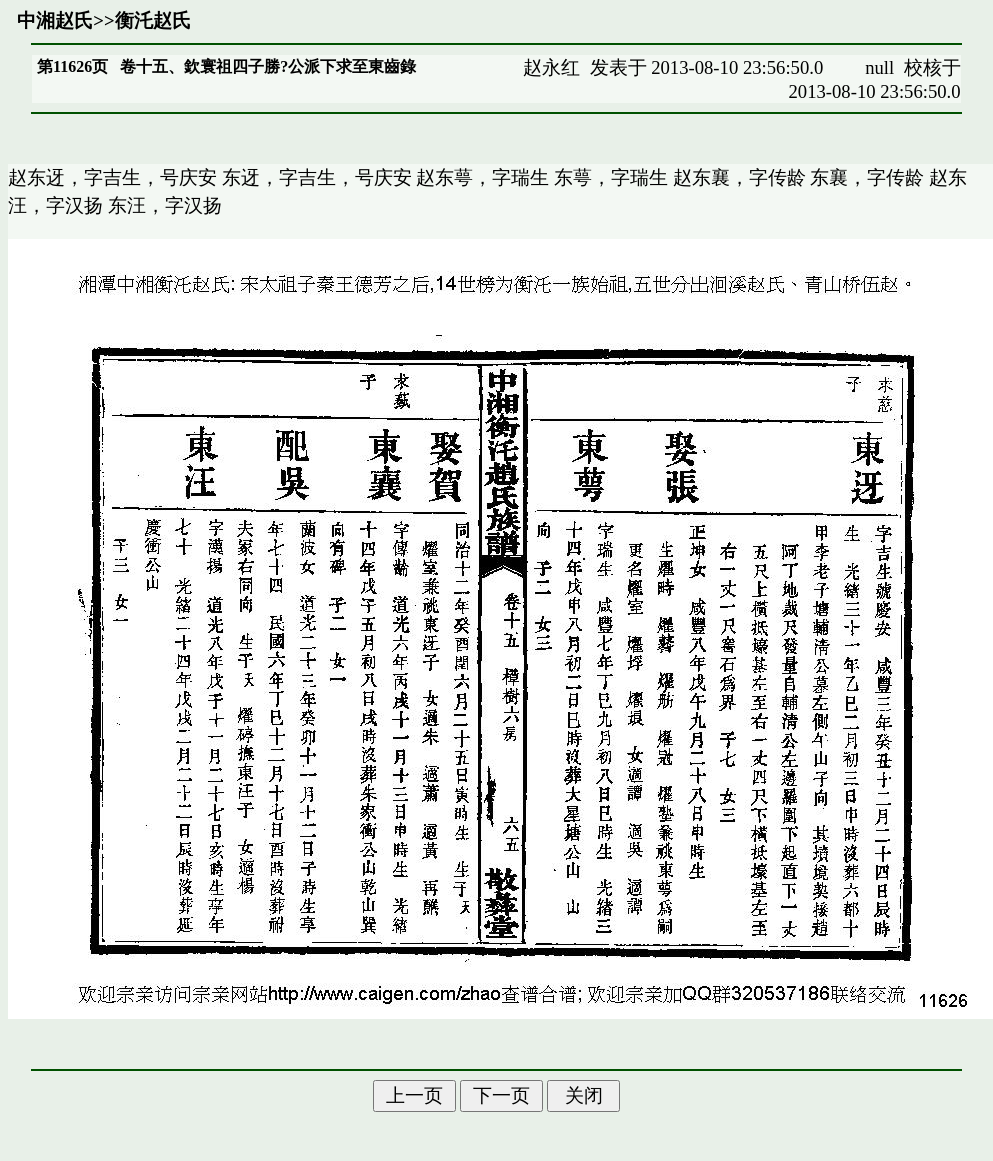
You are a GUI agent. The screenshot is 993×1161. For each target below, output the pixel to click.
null (879, 67)
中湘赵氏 (55, 20)
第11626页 (72, 66)
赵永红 (551, 67)
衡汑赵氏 (153, 20)
